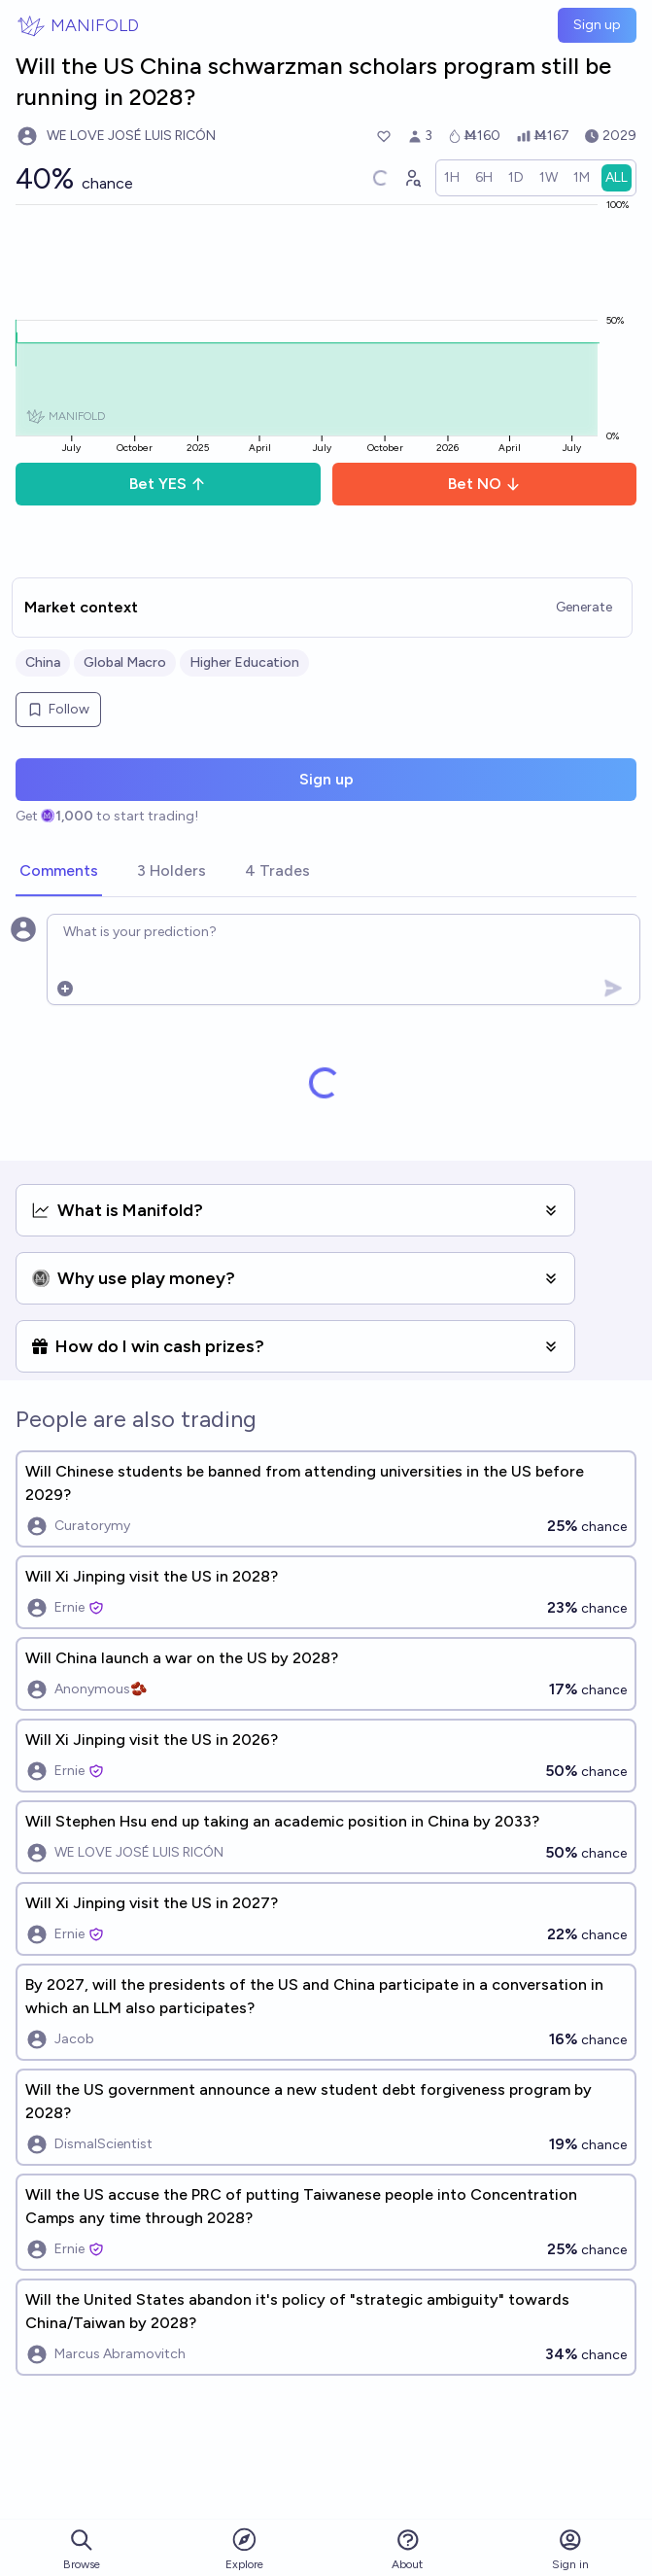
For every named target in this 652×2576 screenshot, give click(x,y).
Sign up (597, 25)
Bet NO (484, 483)
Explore (244, 2548)
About (407, 2549)
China (42, 662)
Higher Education (244, 662)
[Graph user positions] (412, 177)
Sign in (570, 2549)
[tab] (59, 872)
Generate (584, 607)
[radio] (451, 177)
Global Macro (125, 662)
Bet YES (167, 483)
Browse (81, 2549)
